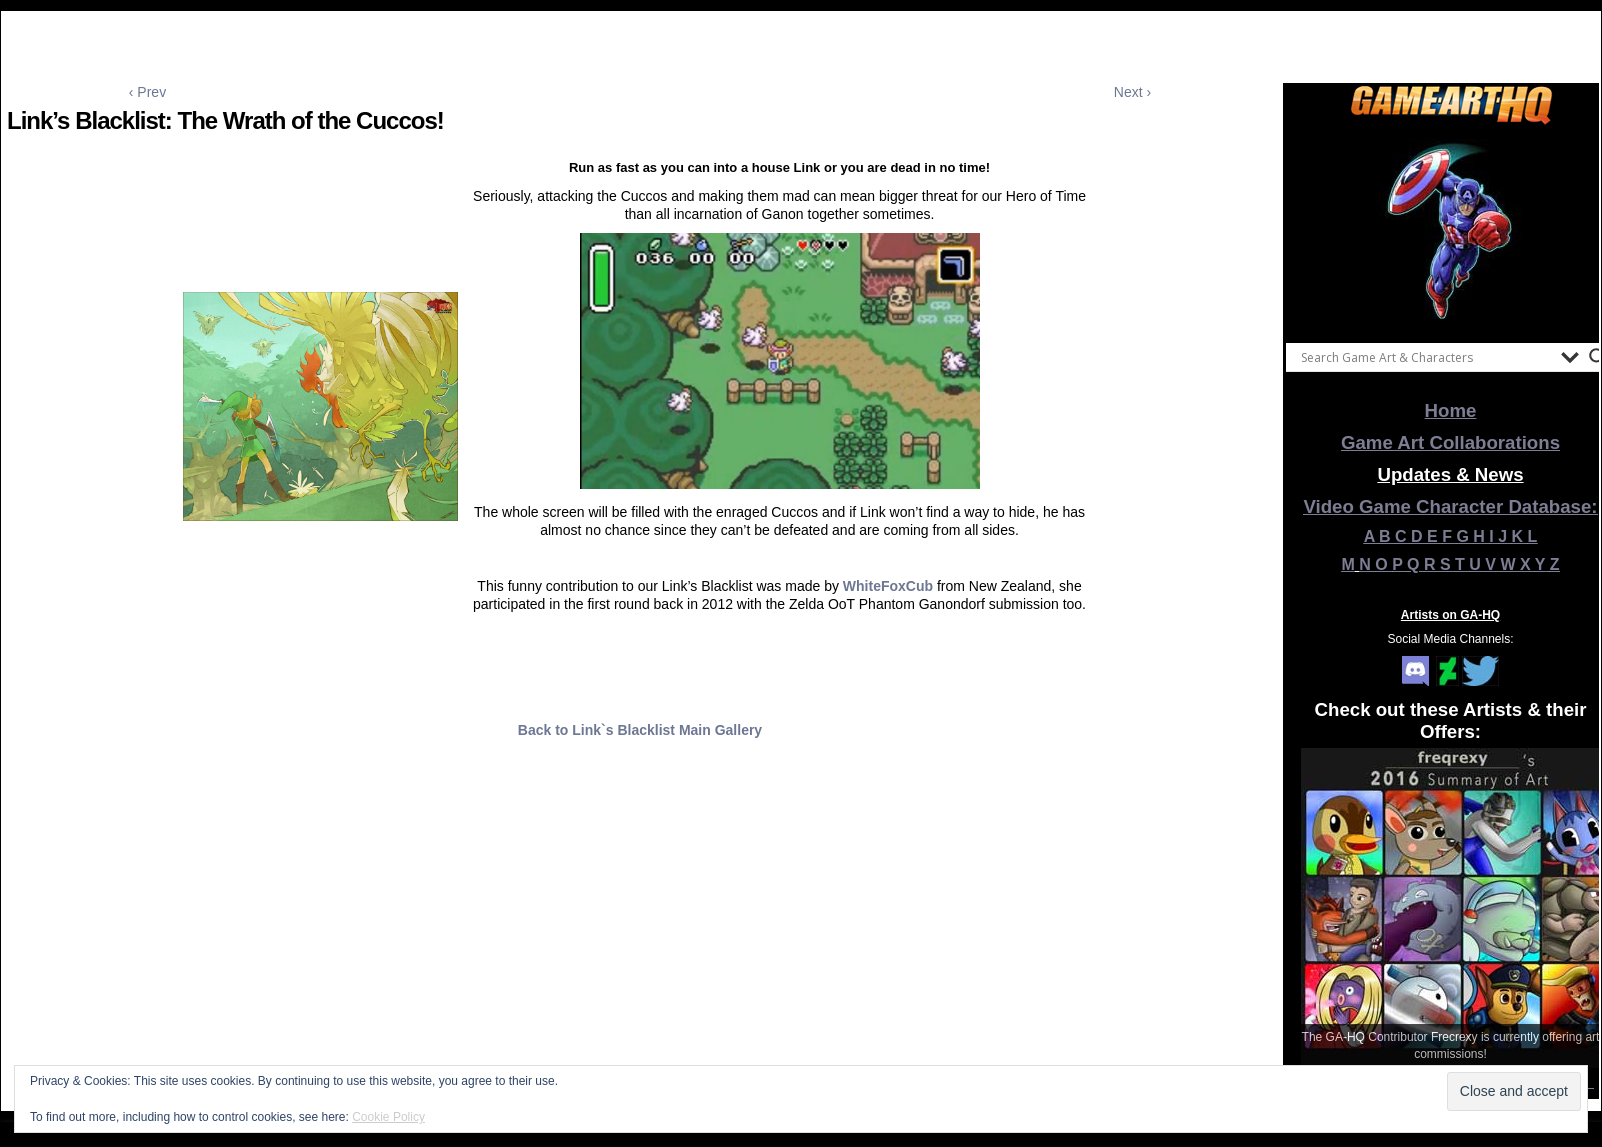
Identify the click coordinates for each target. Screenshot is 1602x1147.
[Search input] (1426, 357)
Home (1451, 410)
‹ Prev (147, 92)
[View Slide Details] (1451, 229)
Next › (1132, 92)
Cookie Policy (388, 1117)
